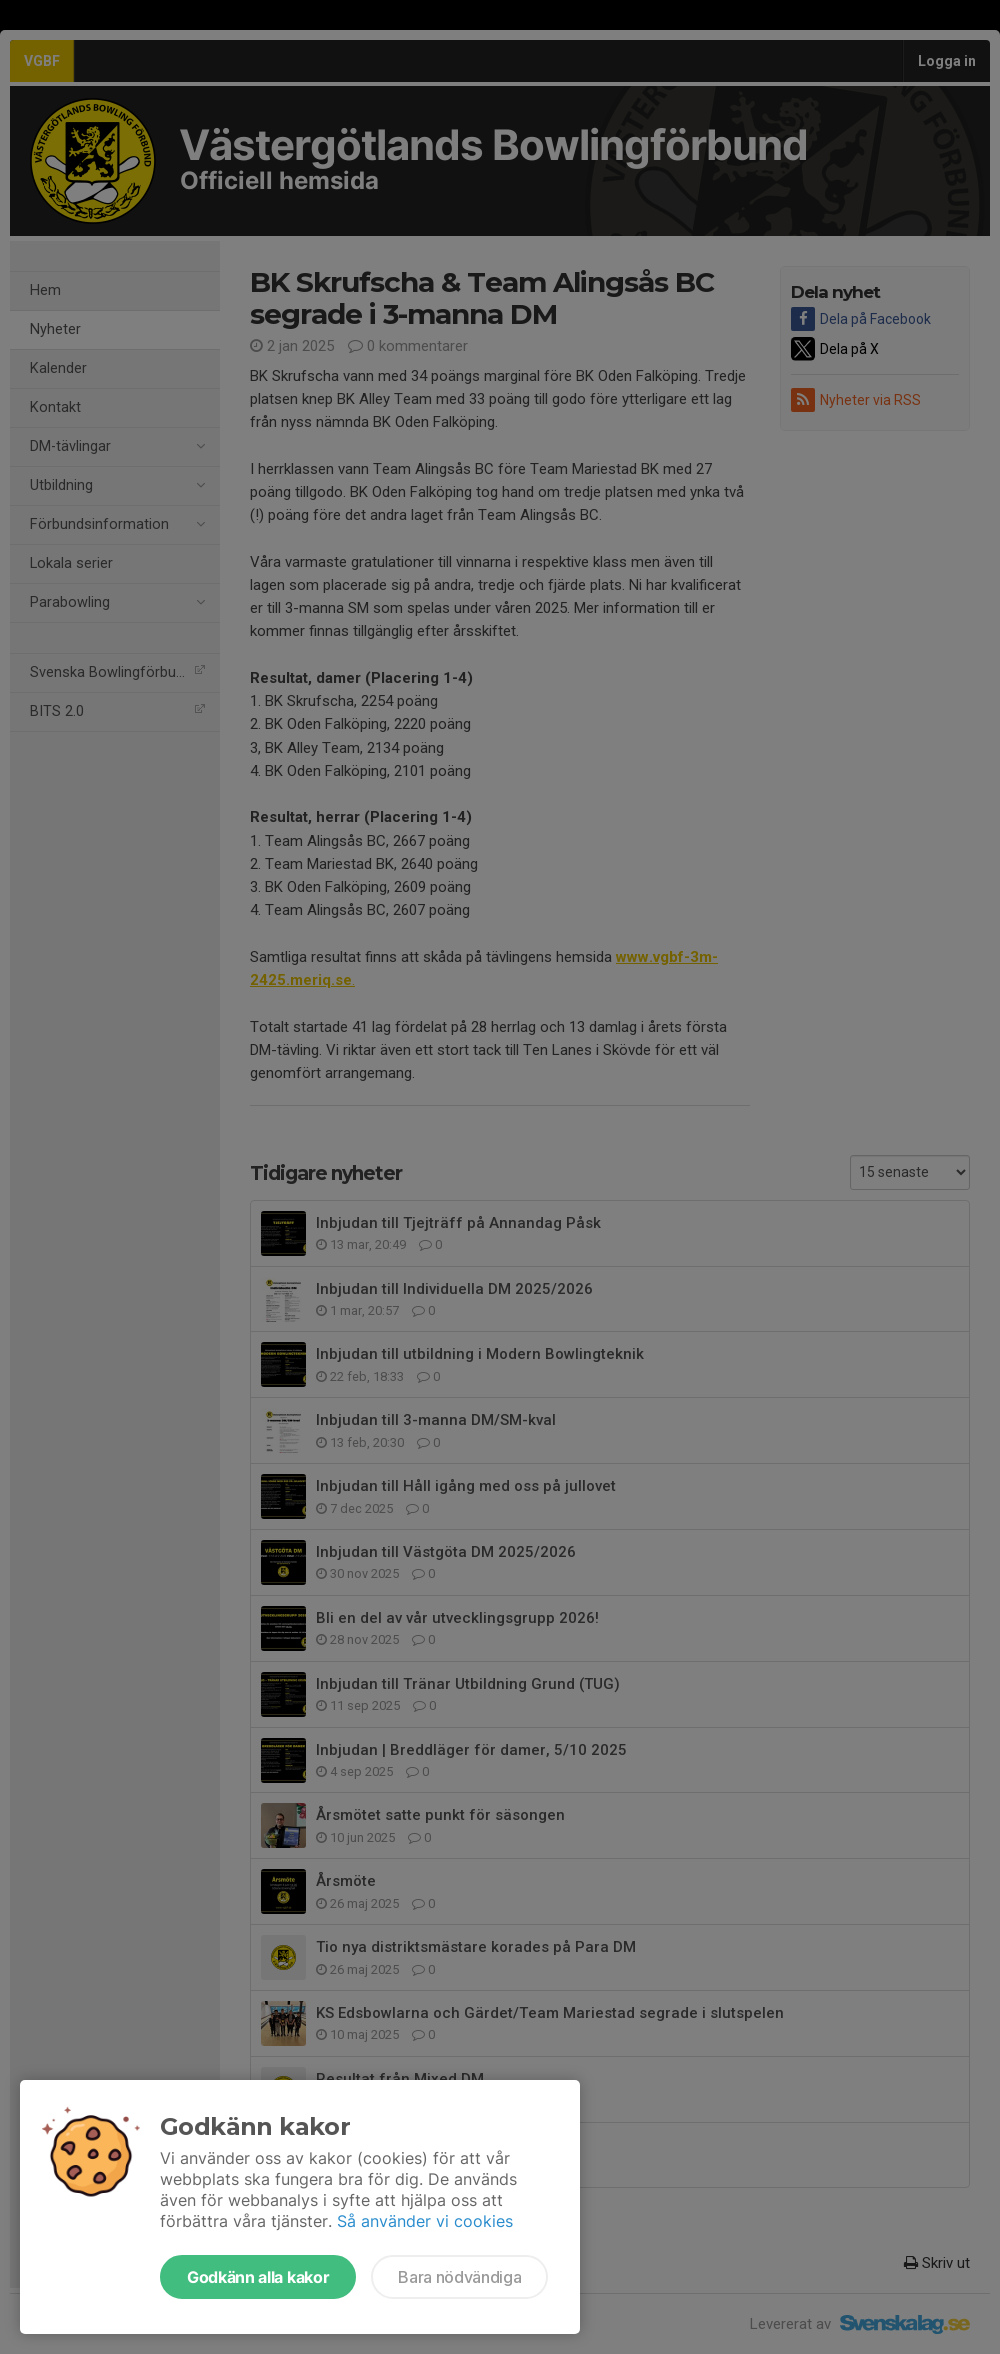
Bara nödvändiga (459, 2277)
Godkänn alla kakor (258, 2277)
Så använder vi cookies (425, 2221)
